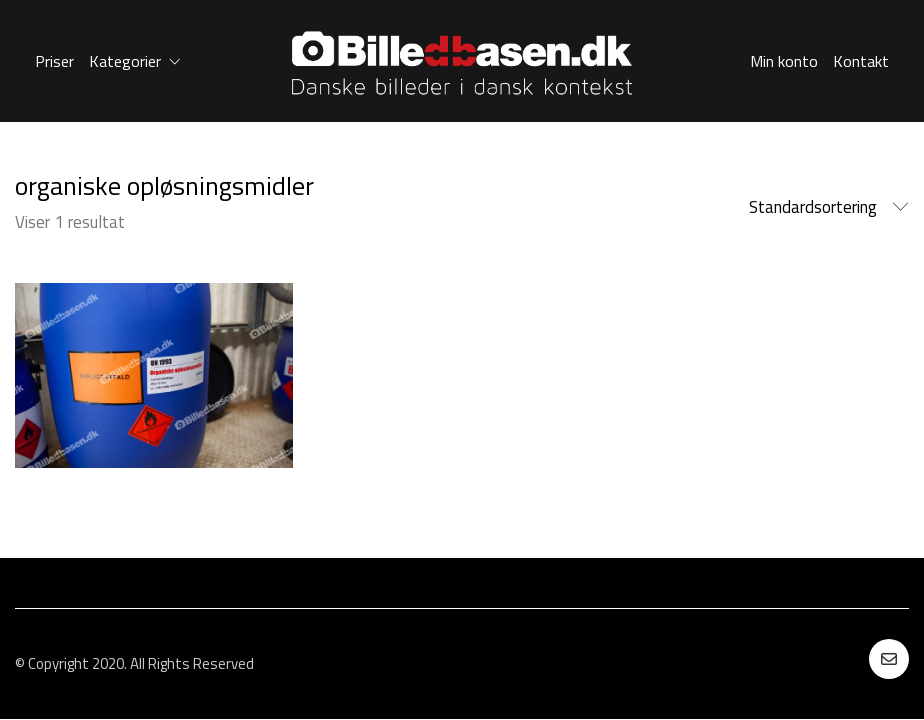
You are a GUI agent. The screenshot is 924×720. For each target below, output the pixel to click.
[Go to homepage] (462, 61)
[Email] (889, 659)
